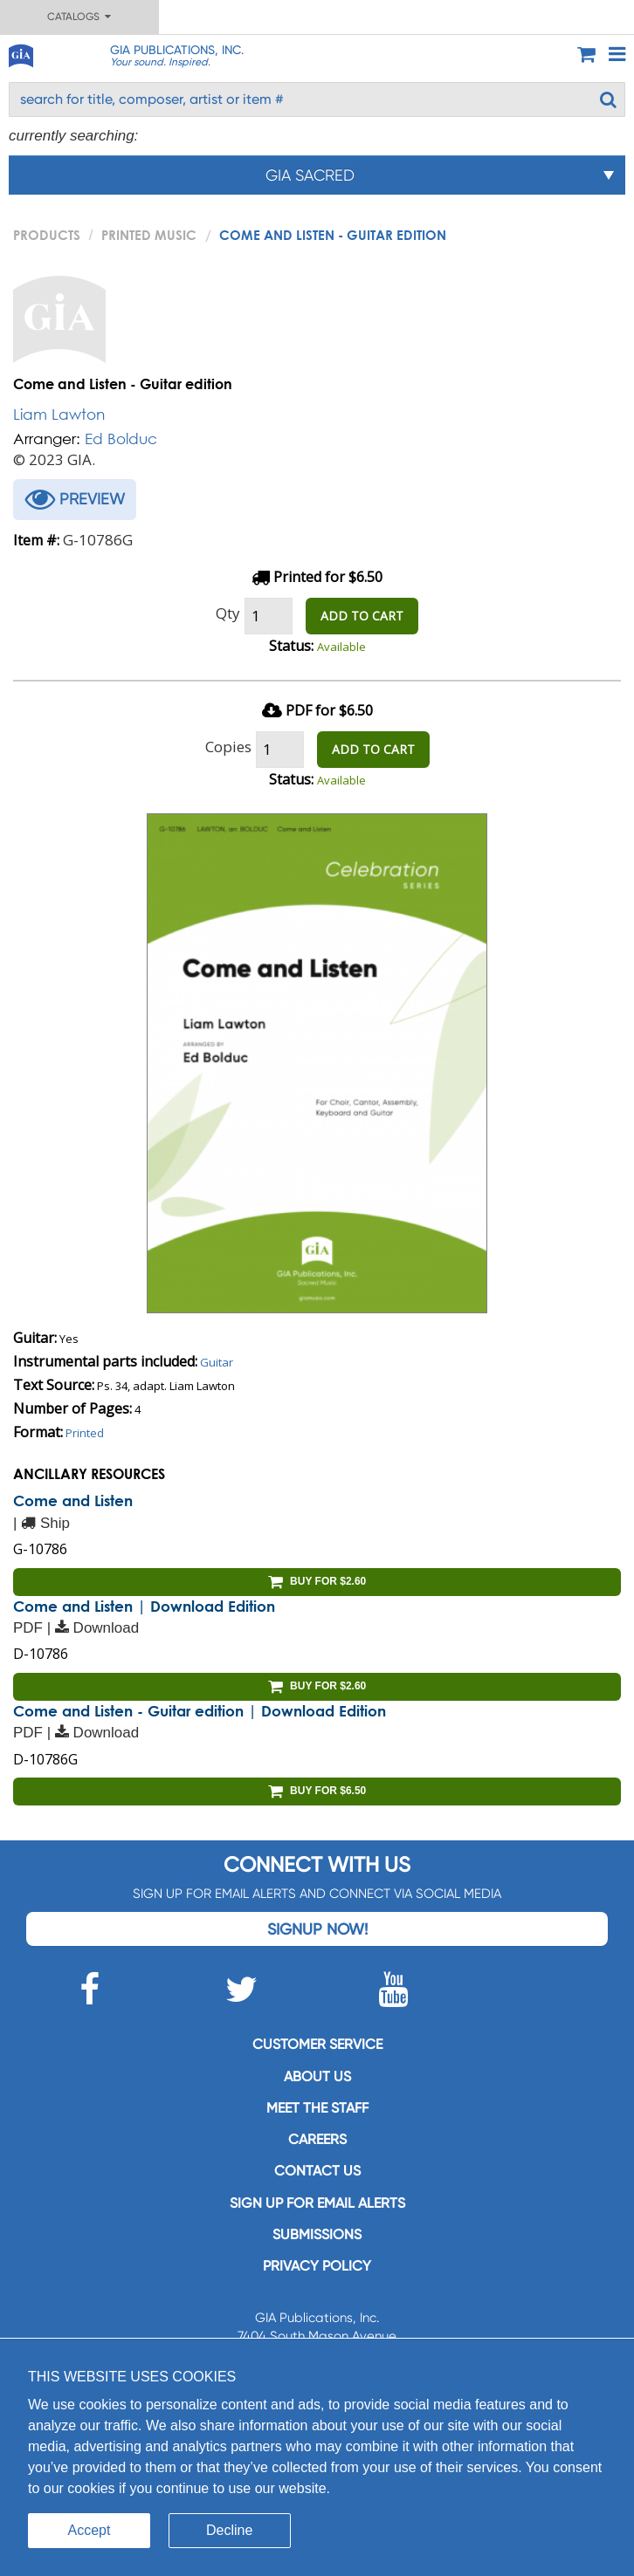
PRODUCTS (46, 235)
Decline (229, 2530)
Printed (84, 1433)
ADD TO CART (361, 615)
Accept (89, 2530)
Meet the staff (317, 2108)
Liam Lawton (59, 414)
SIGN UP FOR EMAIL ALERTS (317, 2203)
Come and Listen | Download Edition (144, 1606)
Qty (228, 613)
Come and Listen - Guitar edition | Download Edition (199, 1710)
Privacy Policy (317, 2265)
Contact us (317, 2170)
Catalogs (79, 16)
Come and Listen (73, 1500)
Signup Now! (317, 1929)
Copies (228, 746)
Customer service (317, 2044)
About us (317, 2076)
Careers (317, 2139)
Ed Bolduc (121, 438)
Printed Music (148, 235)
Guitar (216, 1362)
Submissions (317, 2234)
